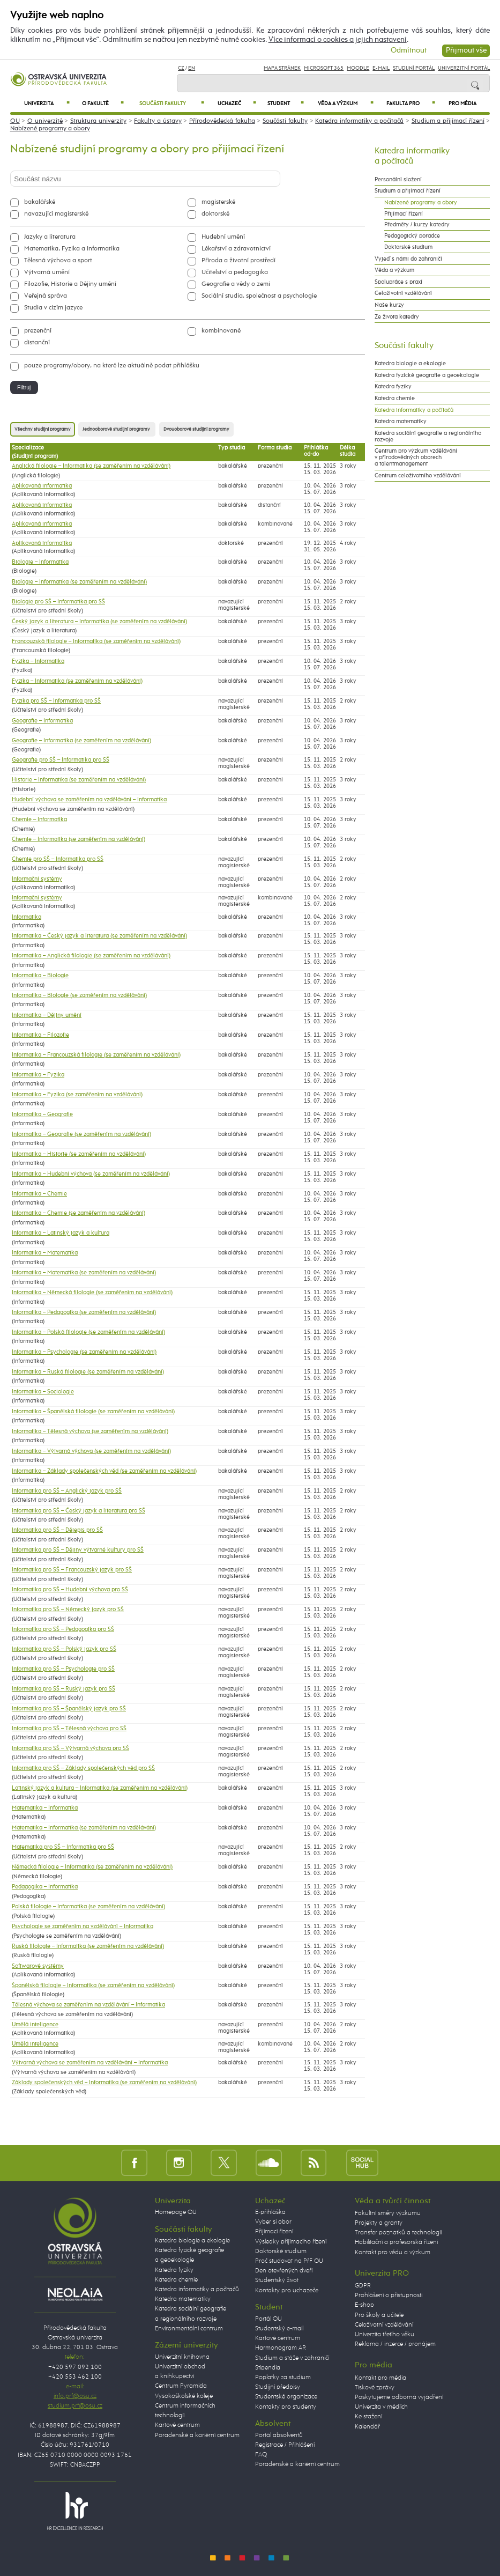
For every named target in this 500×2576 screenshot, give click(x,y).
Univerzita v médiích (381, 2407)
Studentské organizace (286, 2397)
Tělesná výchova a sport (58, 260)
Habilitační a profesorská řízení (396, 2242)
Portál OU (268, 2319)
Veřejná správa (45, 296)
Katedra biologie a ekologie (410, 363)
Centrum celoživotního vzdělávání (418, 475)
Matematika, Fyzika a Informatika (72, 249)
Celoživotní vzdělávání (403, 293)
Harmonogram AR (280, 2348)
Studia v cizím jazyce (53, 308)
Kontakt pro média (380, 2378)
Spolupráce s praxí (398, 282)
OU (15, 121)
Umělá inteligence (35, 2024)
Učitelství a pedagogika (235, 272)
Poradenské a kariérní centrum (197, 2435)
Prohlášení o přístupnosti (388, 2295)
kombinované (221, 331)
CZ (181, 68)
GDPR (363, 2286)
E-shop (364, 2305)
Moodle (358, 68)
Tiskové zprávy (374, 2388)
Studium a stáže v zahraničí (292, 2358)
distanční (37, 342)
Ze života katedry (397, 317)
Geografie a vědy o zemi (236, 284)
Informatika (26, 917)
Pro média (462, 103)
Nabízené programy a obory (50, 129)
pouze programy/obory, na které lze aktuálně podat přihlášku (111, 366)
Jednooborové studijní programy (117, 429)
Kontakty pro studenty (285, 2407)
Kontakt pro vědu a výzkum (392, 2252)
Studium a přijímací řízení (448, 121)
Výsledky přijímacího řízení (290, 2242)
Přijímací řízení (403, 214)
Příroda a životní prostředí (238, 260)
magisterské (218, 202)
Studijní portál (414, 68)
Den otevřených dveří (283, 2271)
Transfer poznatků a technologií (398, 2233)
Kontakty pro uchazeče (286, 2290)
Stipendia (267, 2368)
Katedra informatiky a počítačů (359, 121)
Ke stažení (368, 2416)
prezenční (37, 331)
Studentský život (276, 2280)
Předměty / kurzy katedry (417, 224)
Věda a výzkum (346, 103)
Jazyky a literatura (50, 237)
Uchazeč (237, 103)
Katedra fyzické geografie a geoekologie (427, 375)
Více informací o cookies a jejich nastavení (337, 39)
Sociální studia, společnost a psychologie (259, 296)
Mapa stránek (282, 68)
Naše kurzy (389, 305)
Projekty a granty (378, 2223)
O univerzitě (45, 121)
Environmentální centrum (189, 2329)
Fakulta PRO (410, 103)
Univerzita (47, 103)
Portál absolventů (279, 2435)
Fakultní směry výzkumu (388, 2213)
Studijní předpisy (277, 2387)
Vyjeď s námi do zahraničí (408, 259)
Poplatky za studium (283, 2377)
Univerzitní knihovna (182, 2357)
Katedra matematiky (401, 421)
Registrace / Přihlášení (285, 2445)
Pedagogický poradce (412, 236)
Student (285, 103)
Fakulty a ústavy (157, 121)
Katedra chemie (395, 398)
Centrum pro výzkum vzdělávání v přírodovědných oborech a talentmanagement (416, 457)
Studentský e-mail (279, 2329)
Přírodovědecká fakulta (222, 121)
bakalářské (39, 202)
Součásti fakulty (171, 103)
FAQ (261, 2455)
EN (191, 68)
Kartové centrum (177, 2425)
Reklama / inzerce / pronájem (395, 2344)
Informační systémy (37, 879)
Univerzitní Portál (464, 68)
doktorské (215, 214)
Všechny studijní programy (42, 429)
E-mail (381, 68)
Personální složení (398, 179)
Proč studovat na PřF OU (289, 2261)
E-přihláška (270, 2212)
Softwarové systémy (38, 1966)
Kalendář (367, 2427)
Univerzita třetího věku (384, 2334)
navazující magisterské (56, 214)
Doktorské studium (408, 247)
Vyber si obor (273, 2222)
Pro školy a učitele (379, 2315)
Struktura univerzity (98, 121)
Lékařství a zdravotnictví (236, 249)
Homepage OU (176, 2212)
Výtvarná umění (47, 272)
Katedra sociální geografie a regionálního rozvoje (428, 436)
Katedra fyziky (393, 386)
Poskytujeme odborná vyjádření (399, 2397)
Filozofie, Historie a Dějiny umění (70, 284)
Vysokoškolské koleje (184, 2396)
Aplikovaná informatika (42, 486)
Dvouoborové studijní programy (196, 429)
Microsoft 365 (324, 68)
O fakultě (102, 103)
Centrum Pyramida (181, 2386)
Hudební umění (223, 237)
